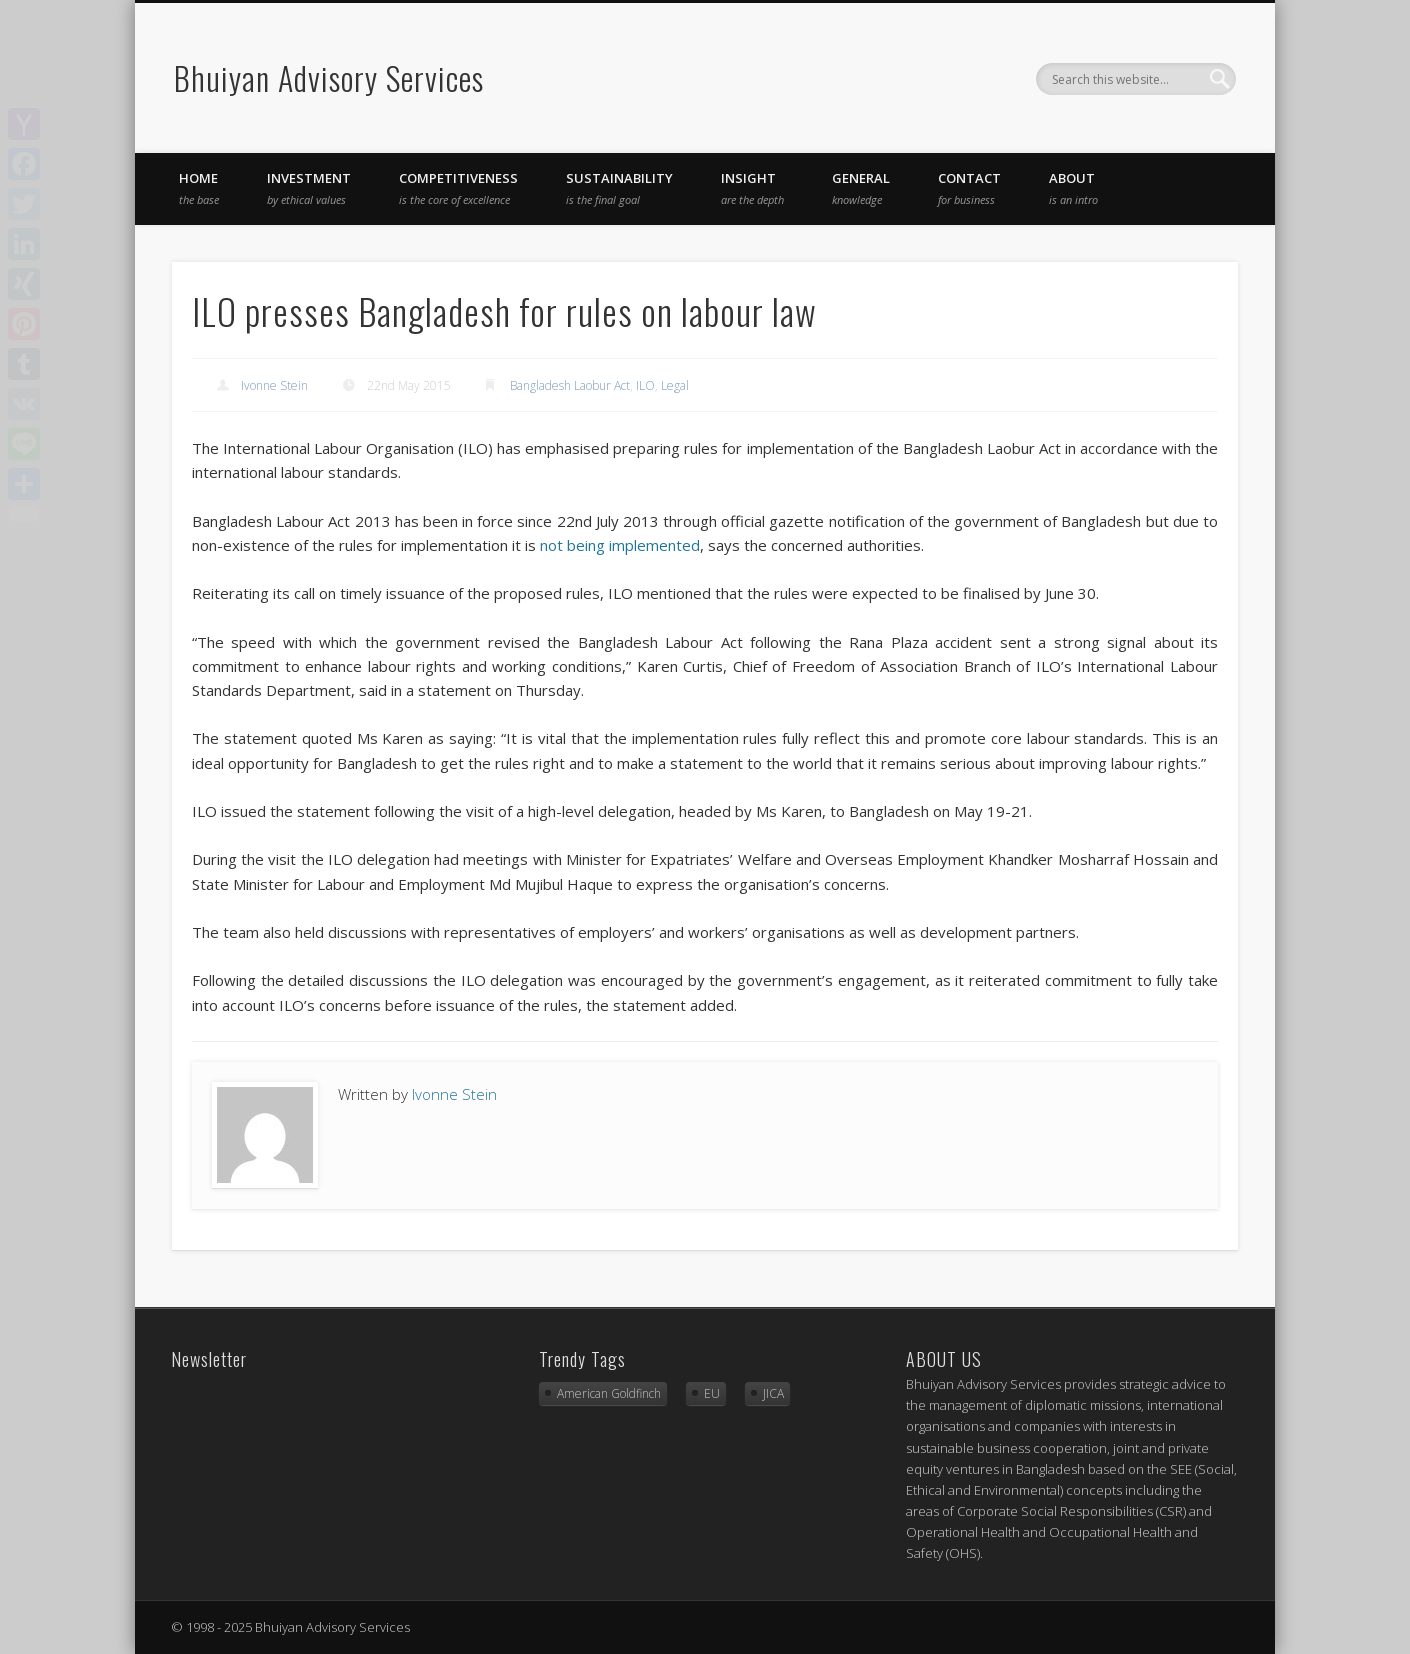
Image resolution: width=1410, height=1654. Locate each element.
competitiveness (458, 188)
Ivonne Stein (274, 385)
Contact (969, 188)
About (1073, 188)
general (861, 188)
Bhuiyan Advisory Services (329, 77)
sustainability (619, 188)
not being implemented (620, 545)
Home (199, 188)
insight (752, 188)
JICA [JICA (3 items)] (773, 1393)
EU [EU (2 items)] (712, 1393)
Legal (675, 385)
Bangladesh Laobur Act (570, 385)
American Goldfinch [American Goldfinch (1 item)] (609, 1393)
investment (309, 188)
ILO (645, 385)
